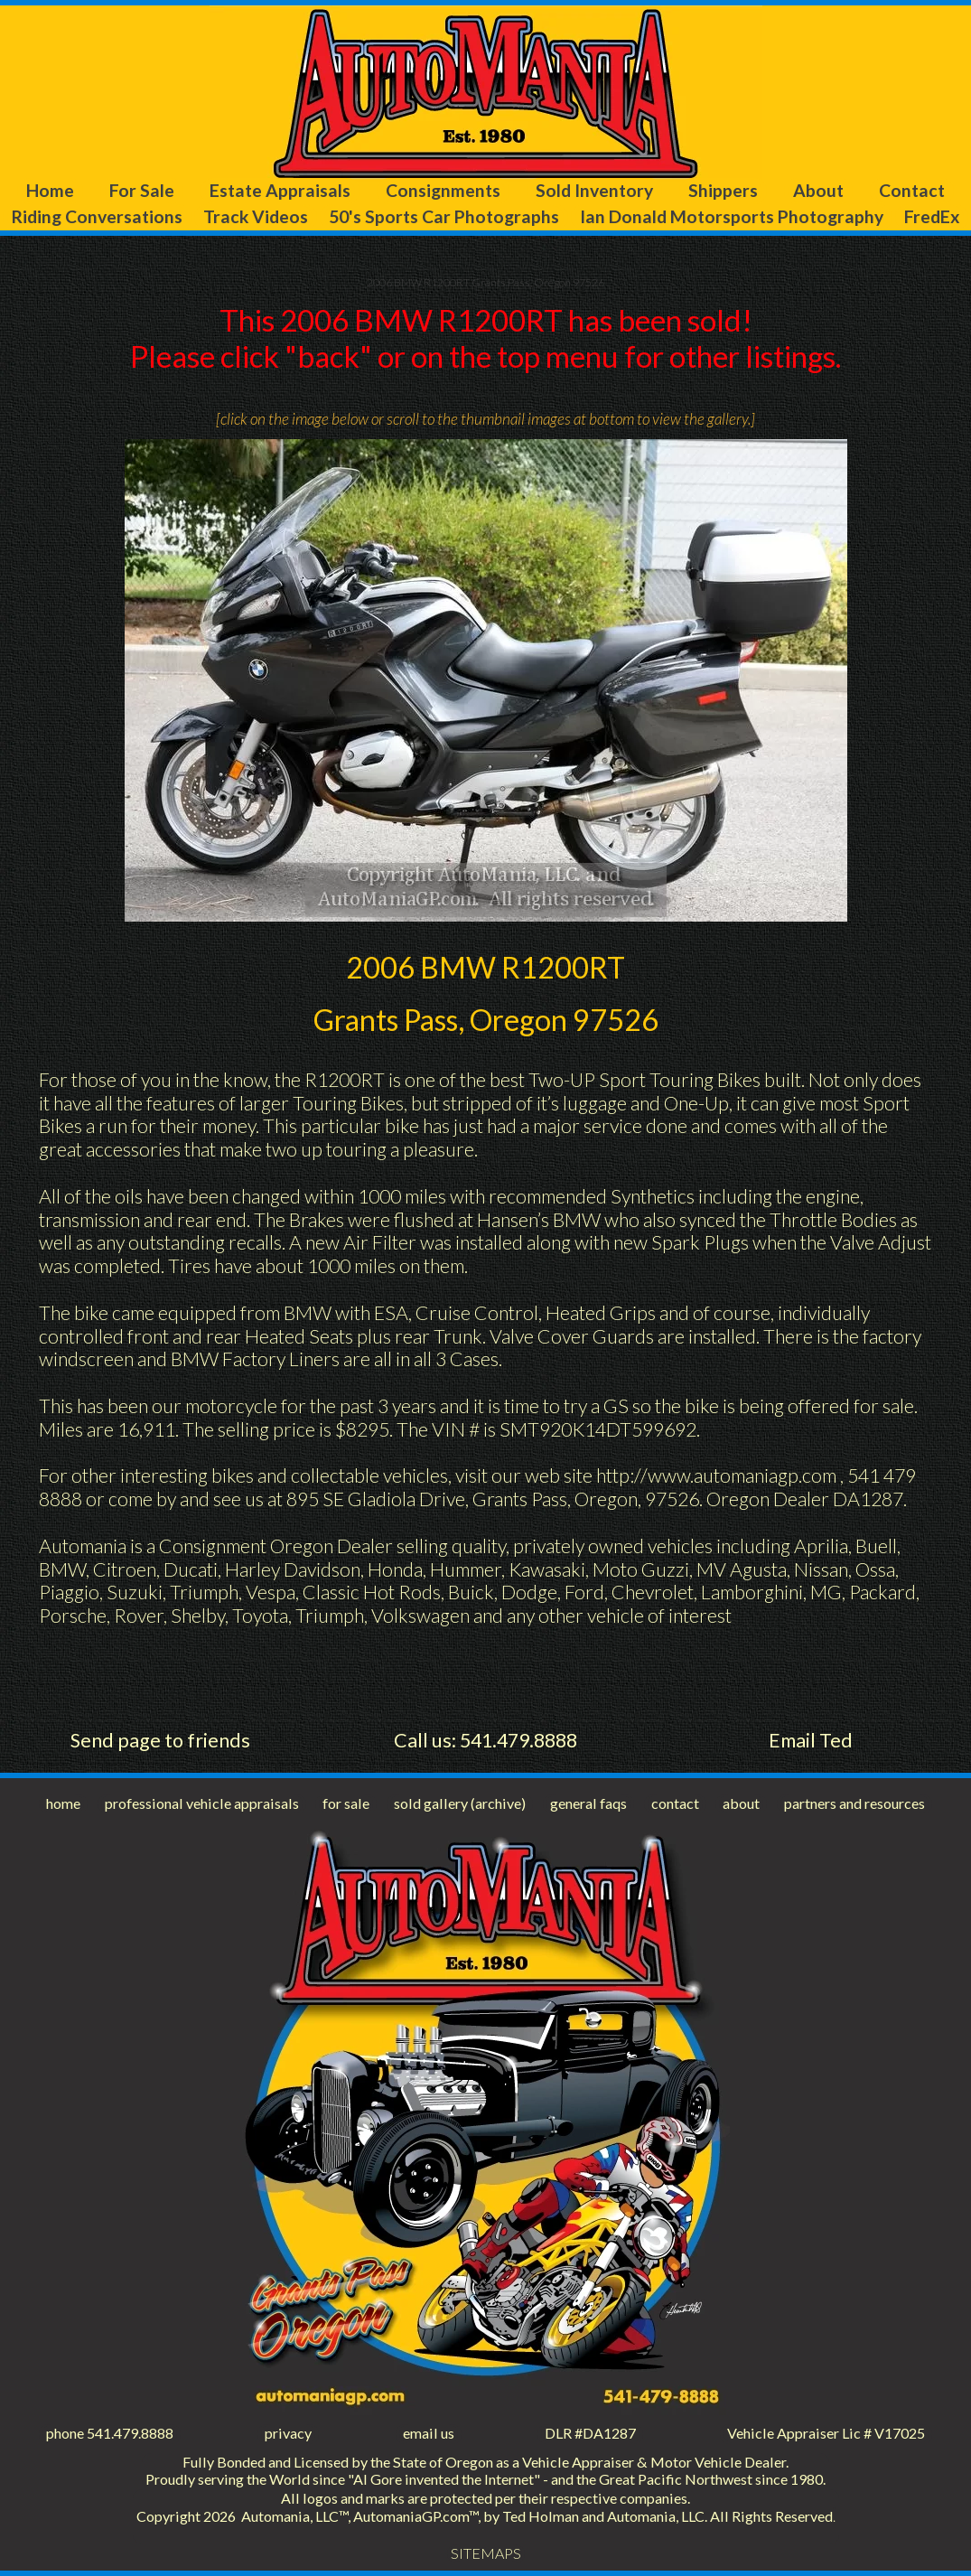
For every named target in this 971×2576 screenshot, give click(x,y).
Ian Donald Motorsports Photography (731, 216)
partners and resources (854, 1803)
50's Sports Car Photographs (444, 216)
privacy (288, 2432)
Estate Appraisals (280, 190)
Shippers (723, 190)
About (818, 190)
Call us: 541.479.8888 (485, 1740)
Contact (912, 190)
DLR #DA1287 (590, 2432)
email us (428, 2432)
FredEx (931, 216)
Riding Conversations (97, 216)
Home (50, 190)
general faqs (588, 1803)
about (741, 1803)
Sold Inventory (594, 190)
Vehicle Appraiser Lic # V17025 (826, 2432)
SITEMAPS (486, 2553)
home (63, 1803)
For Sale (141, 190)
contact (675, 1803)
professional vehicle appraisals (202, 1803)
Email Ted (811, 1740)
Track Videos (255, 216)
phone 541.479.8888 (109, 2432)
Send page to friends (160, 1740)
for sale (345, 1803)
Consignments (443, 190)
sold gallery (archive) (460, 1803)
